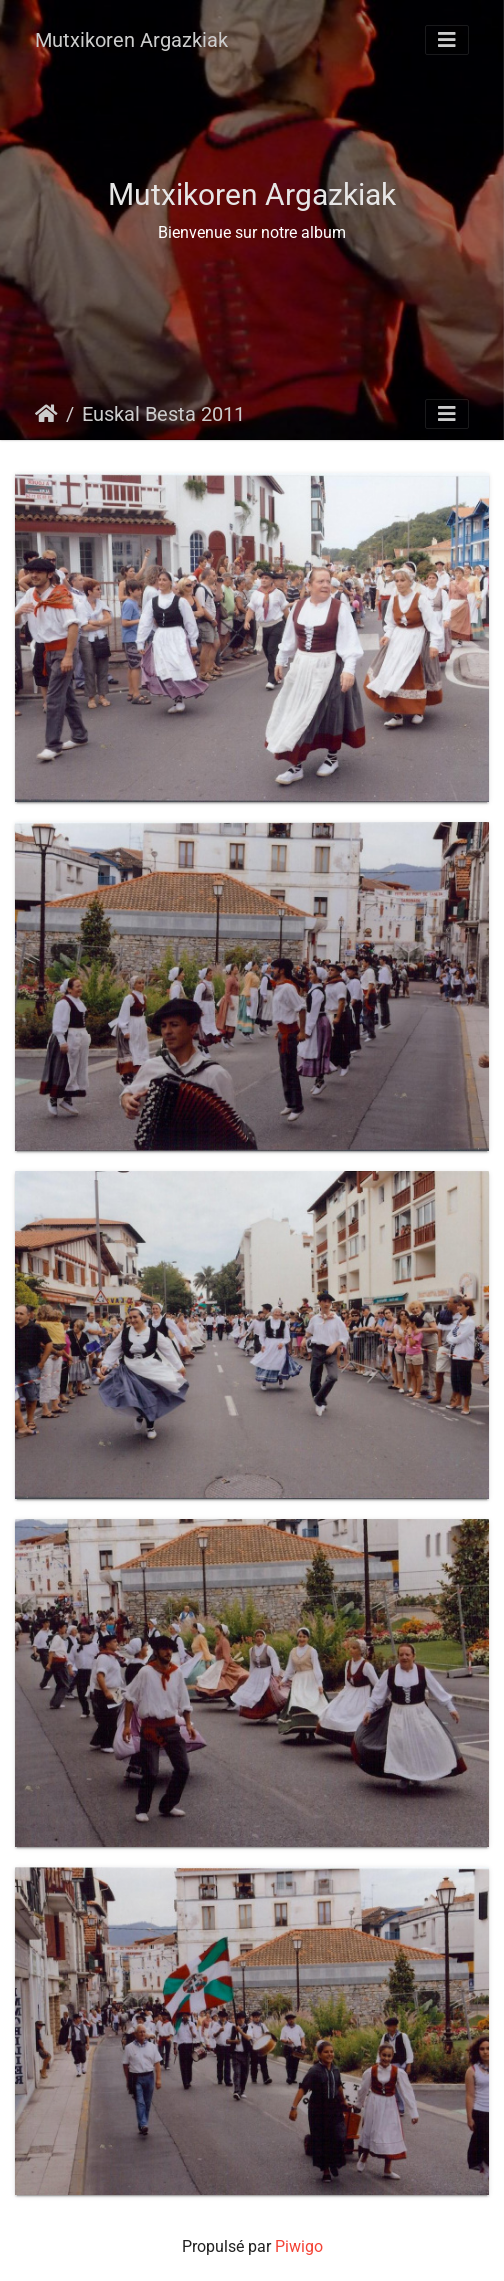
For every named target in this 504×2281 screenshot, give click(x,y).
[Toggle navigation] (447, 40)
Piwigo (299, 2246)
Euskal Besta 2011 (163, 414)
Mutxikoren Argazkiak (131, 40)
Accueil (46, 414)
